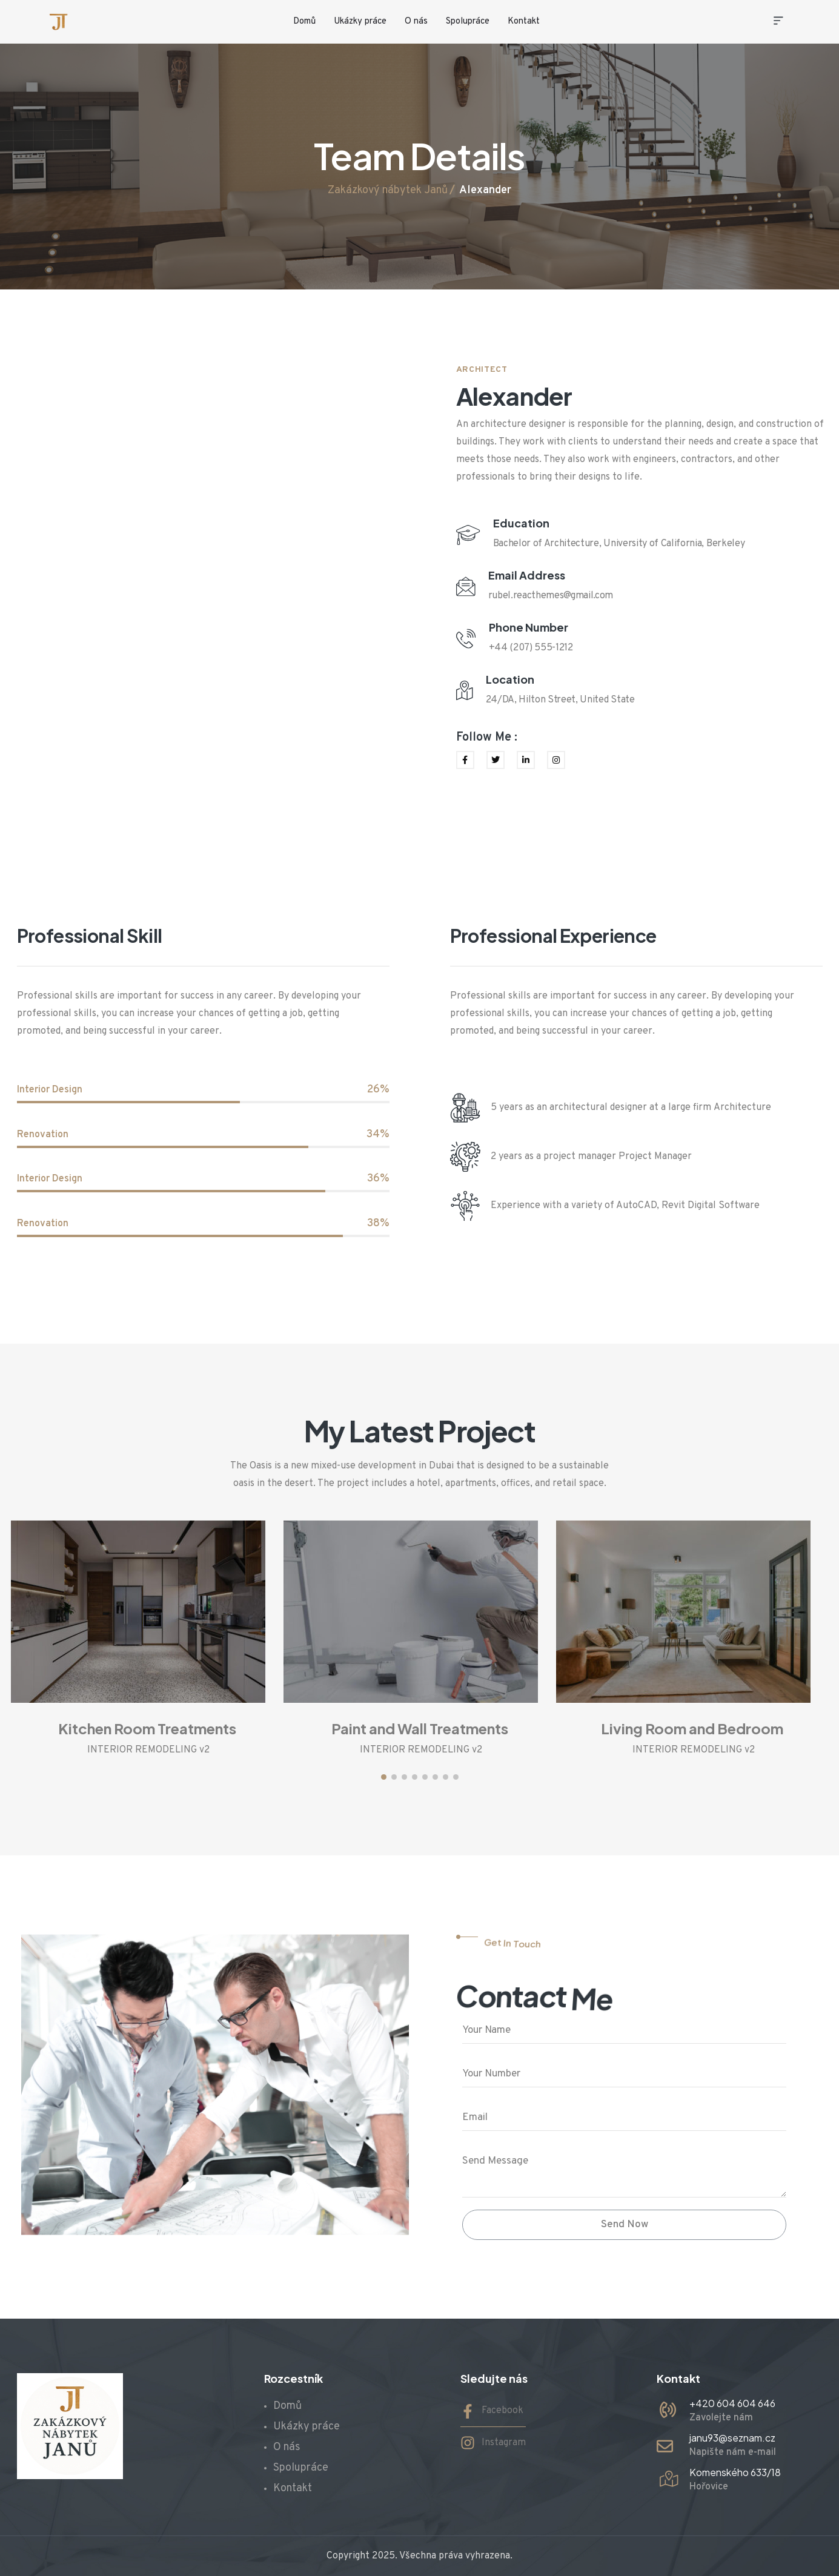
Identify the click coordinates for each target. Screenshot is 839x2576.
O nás (416, 21)
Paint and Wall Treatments (419, 1728)
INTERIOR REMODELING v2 (148, 1750)
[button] (383, 1777)
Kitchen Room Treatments (147, 1728)
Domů (304, 21)
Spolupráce (467, 21)
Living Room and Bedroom (692, 1728)
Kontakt (524, 21)
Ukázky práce (360, 21)
